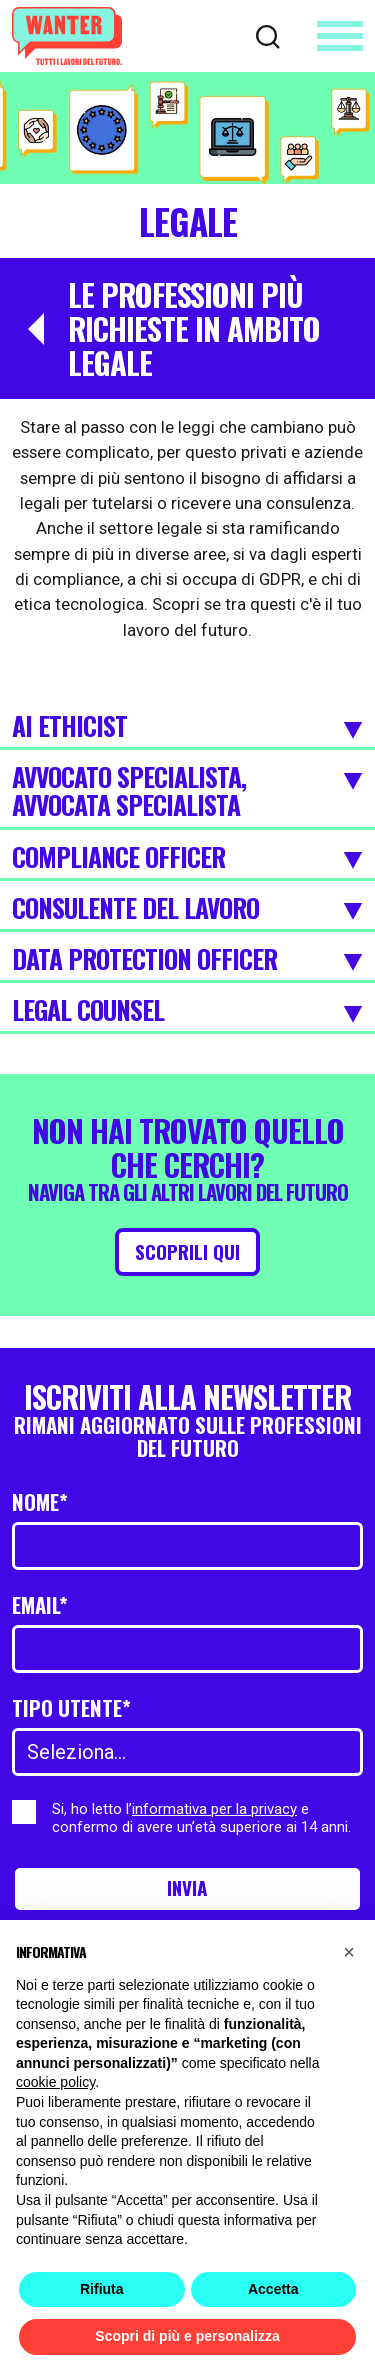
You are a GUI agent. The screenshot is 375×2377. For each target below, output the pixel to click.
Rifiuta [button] (102, 2289)
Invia (188, 1888)
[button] (349, 1952)
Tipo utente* (71, 1708)
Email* (40, 1605)
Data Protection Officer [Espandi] (187, 960)
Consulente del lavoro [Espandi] (187, 909)
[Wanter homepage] (67, 36)
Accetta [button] (273, 2289)
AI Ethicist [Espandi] (187, 727)
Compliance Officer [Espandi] (187, 858)
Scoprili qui (187, 1252)
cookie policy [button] (55, 2082)
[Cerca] (268, 35)
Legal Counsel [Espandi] (187, 1011)
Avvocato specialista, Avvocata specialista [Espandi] (187, 792)
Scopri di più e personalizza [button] (187, 2336)
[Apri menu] (340, 36)
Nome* (40, 1502)
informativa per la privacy (214, 1809)
